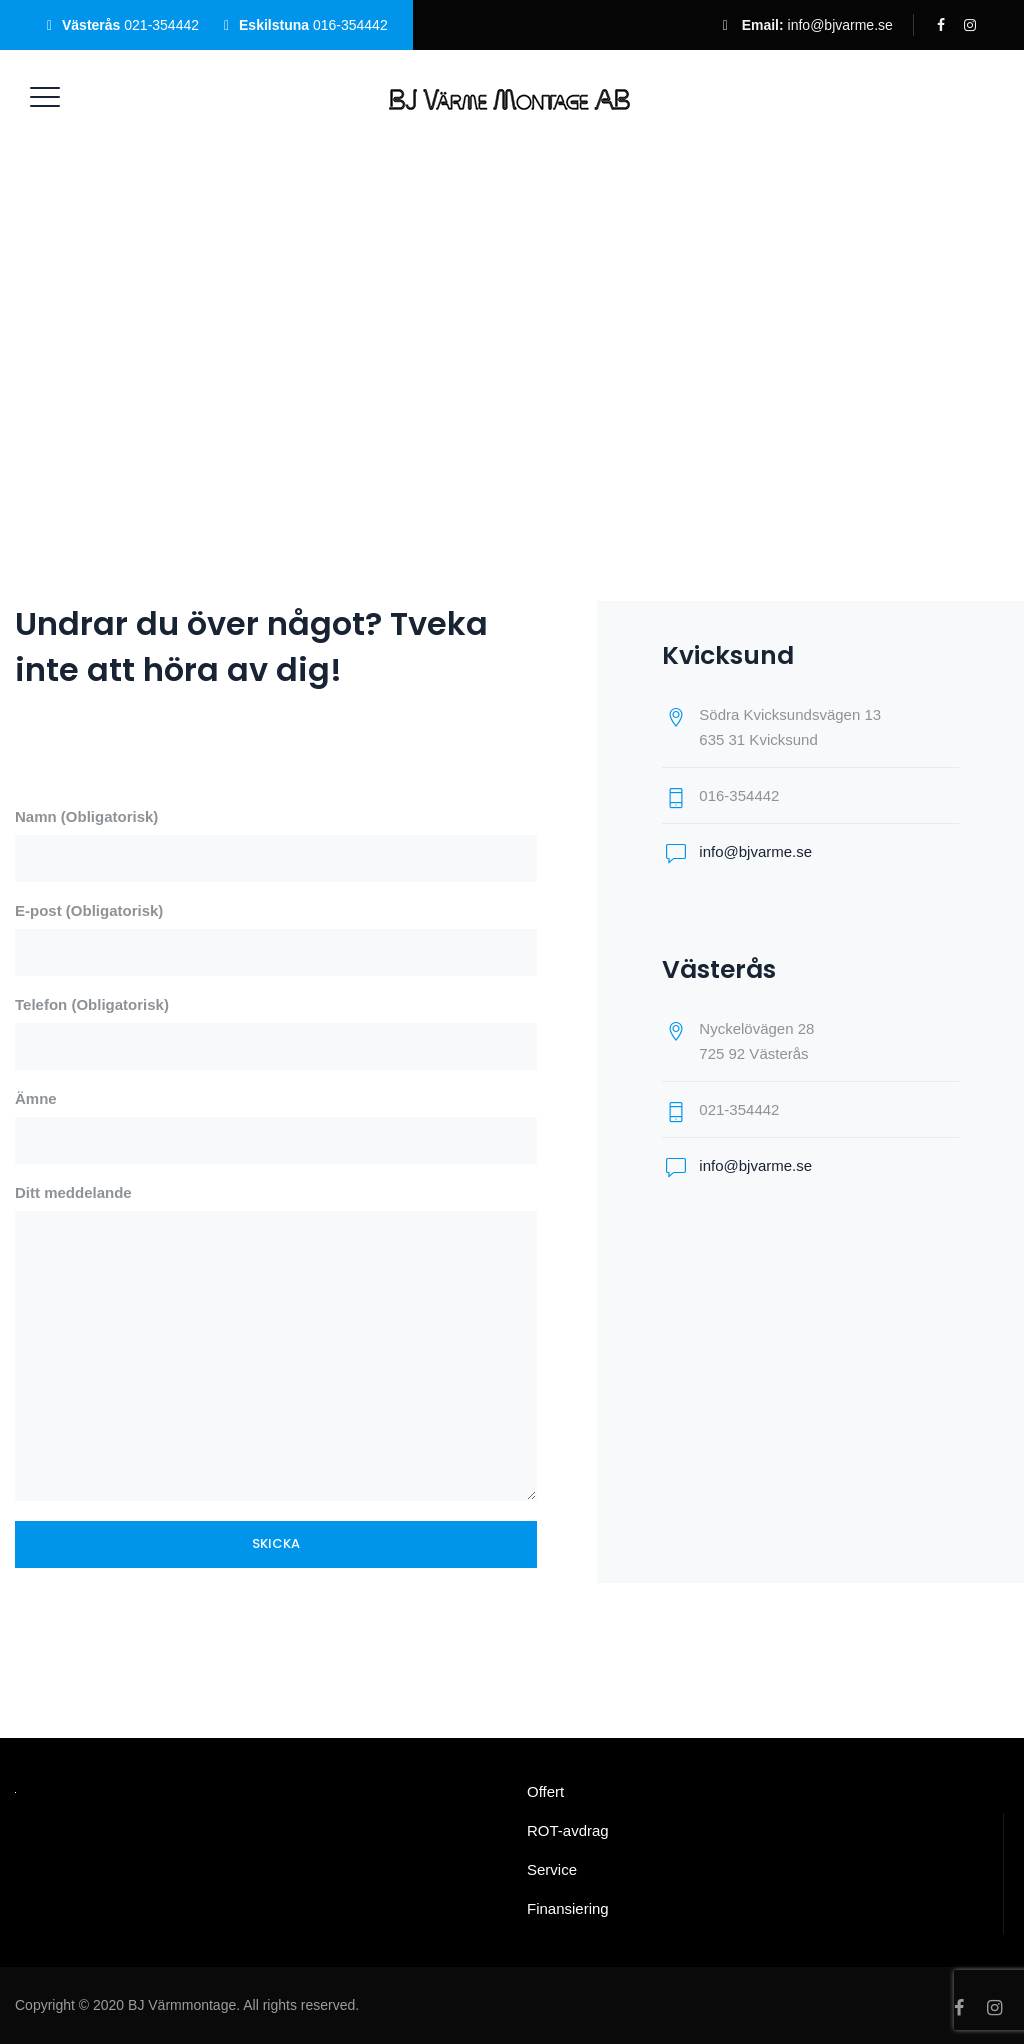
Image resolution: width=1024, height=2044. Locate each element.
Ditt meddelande (276, 1342)
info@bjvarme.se (840, 25)
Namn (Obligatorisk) (276, 845)
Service (552, 1869)
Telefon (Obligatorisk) (276, 1033)
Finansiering (568, 1908)
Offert (545, 1791)
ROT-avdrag (568, 1830)
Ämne (276, 1127)
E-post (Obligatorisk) (276, 939)
